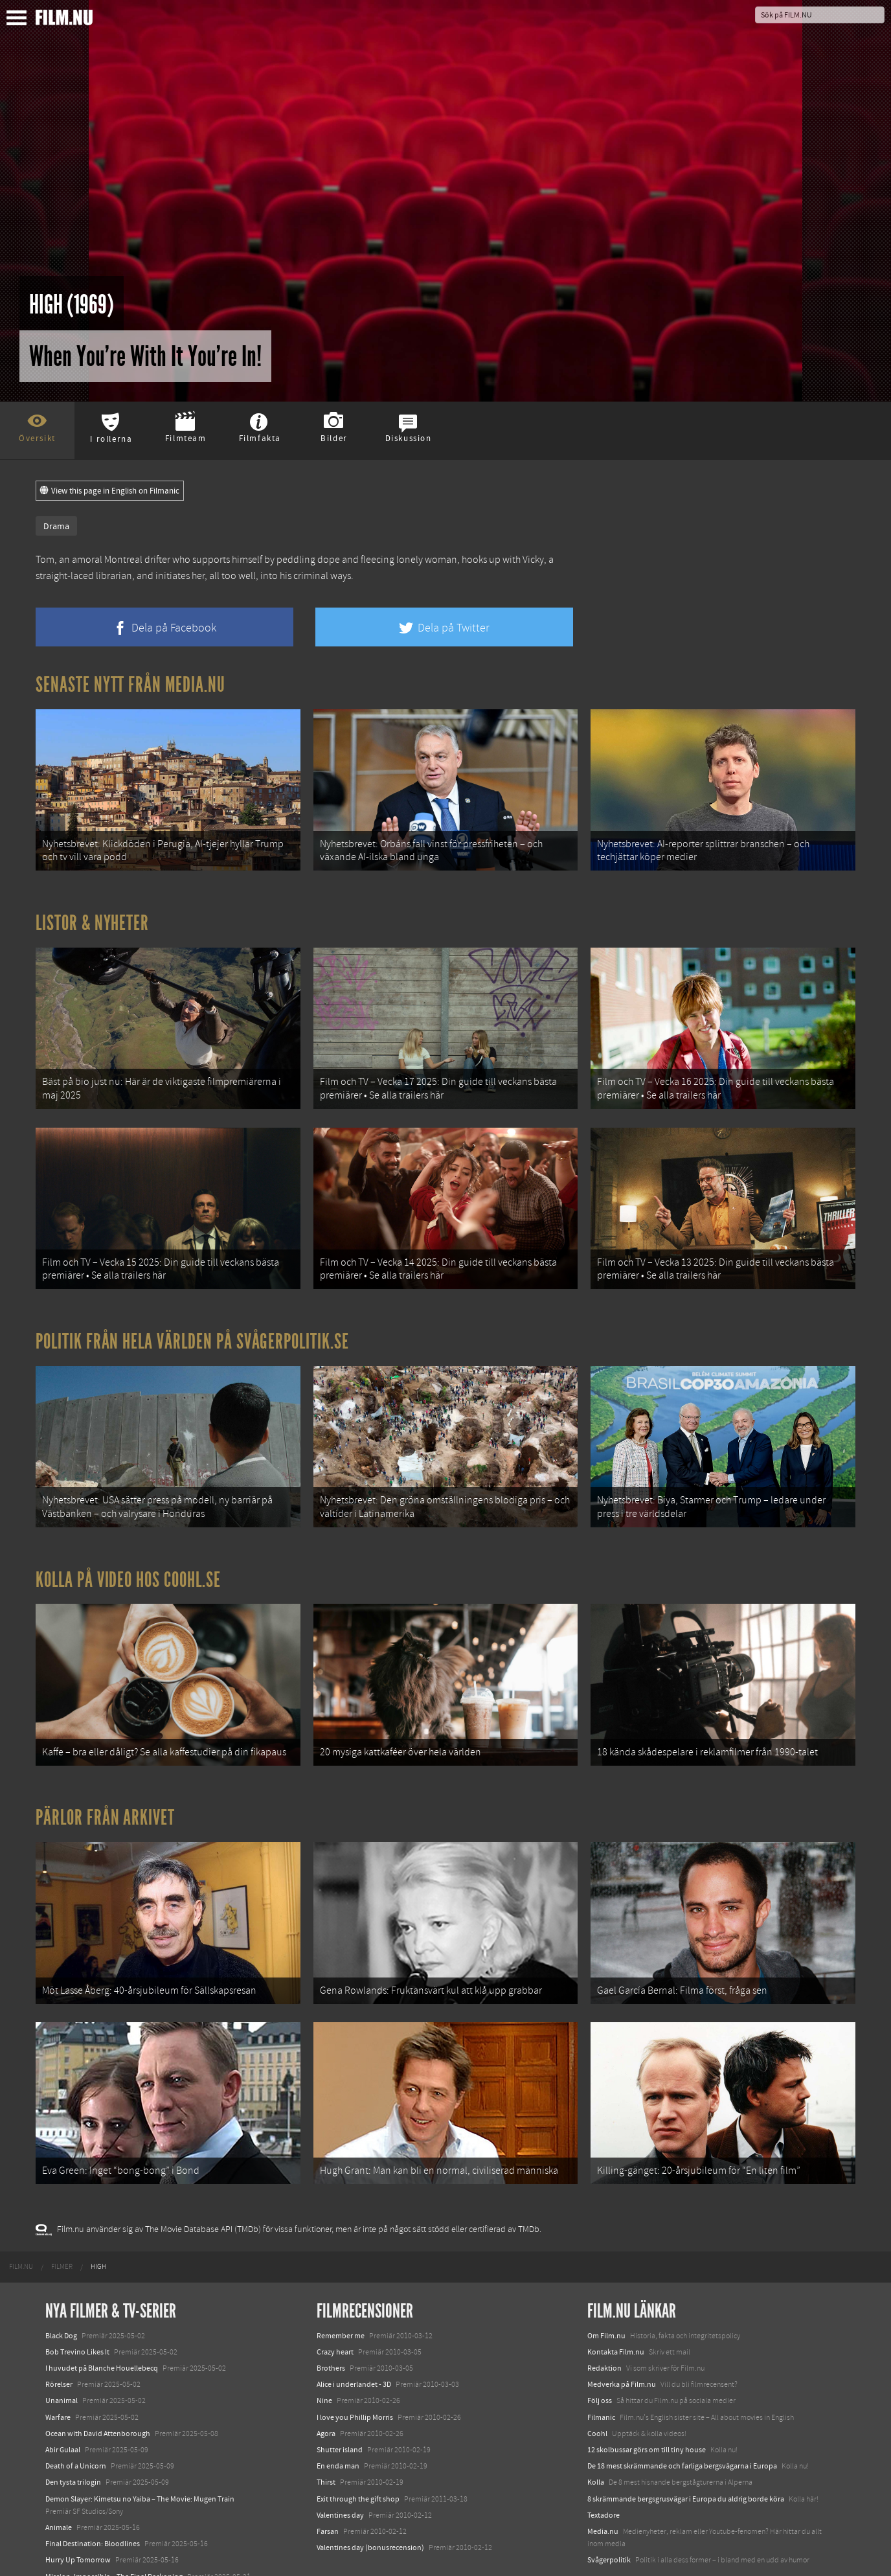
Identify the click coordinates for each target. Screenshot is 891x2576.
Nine (324, 2344)
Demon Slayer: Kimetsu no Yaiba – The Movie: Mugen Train (139, 2441)
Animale (58, 2471)
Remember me (341, 2278)
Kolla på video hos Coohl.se (128, 1547)
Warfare (58, 2360)
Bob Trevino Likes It (77, 2295)
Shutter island (340, 2393)
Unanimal (61, 2344)
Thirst (326, 2425)
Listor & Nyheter (92, 914)
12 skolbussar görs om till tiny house (646, 2393)
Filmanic (601, 2360)
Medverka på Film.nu (621, 2327)
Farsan (328, 2474)
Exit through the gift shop (358, 2441)
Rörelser (59, 2327)
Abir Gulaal (62, 2393)
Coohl (597, 2377)
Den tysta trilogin (73, 2425)
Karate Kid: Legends (77, 2552)
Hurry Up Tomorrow (78, 2503)
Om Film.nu (606, 2278)
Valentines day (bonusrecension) (370, 2491)
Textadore (603, 2458)
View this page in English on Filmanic (109, 491)
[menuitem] (21, 2210)
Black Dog (61, 2278)
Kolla (595, 2425)
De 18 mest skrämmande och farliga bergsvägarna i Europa (682, 2409)
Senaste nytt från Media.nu (130, 684)
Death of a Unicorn (75, 2409)
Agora (326, 2377)
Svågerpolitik (609, 2503)
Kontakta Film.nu (615, 2295)
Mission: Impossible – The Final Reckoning (114, 2519)
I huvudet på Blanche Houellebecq (101, 2311)
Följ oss (599, 2344)
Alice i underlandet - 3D (354, 2327)
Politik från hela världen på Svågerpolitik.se (192, 1317)
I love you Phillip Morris (355, 2360)
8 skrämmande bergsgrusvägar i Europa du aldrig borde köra (685, 2441)
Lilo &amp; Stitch (72, 2535)
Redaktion (604, 2311)
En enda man (338, 2409)
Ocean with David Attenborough (97, 2377)
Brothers (331, 2311)
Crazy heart (335, 2295)
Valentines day (340, 2458)
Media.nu (602, 2474)
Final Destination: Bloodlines (92, 2487)
